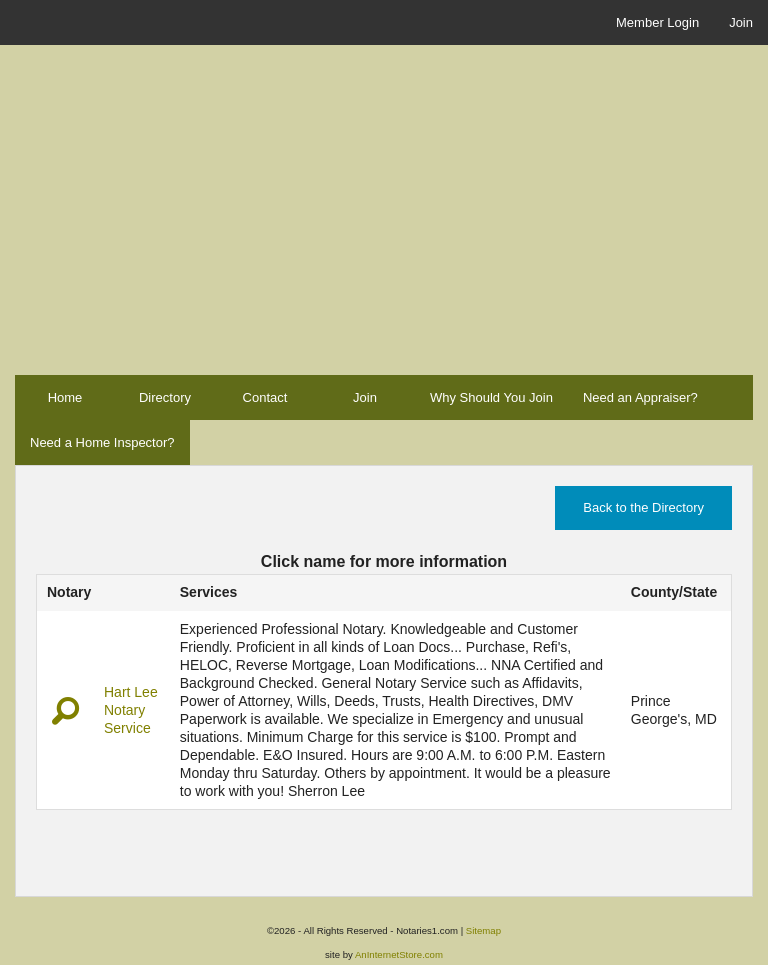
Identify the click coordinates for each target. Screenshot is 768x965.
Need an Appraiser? (640, 397)
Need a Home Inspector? (102, 442)
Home (65, 397)
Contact (265, 397)
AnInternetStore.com (399, 954)
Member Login (657, 22)
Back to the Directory (643, 507)
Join (741, 22)
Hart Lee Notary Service (131, 710)
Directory (165, 397)
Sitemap (483, 930)
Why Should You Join (491, 397)
